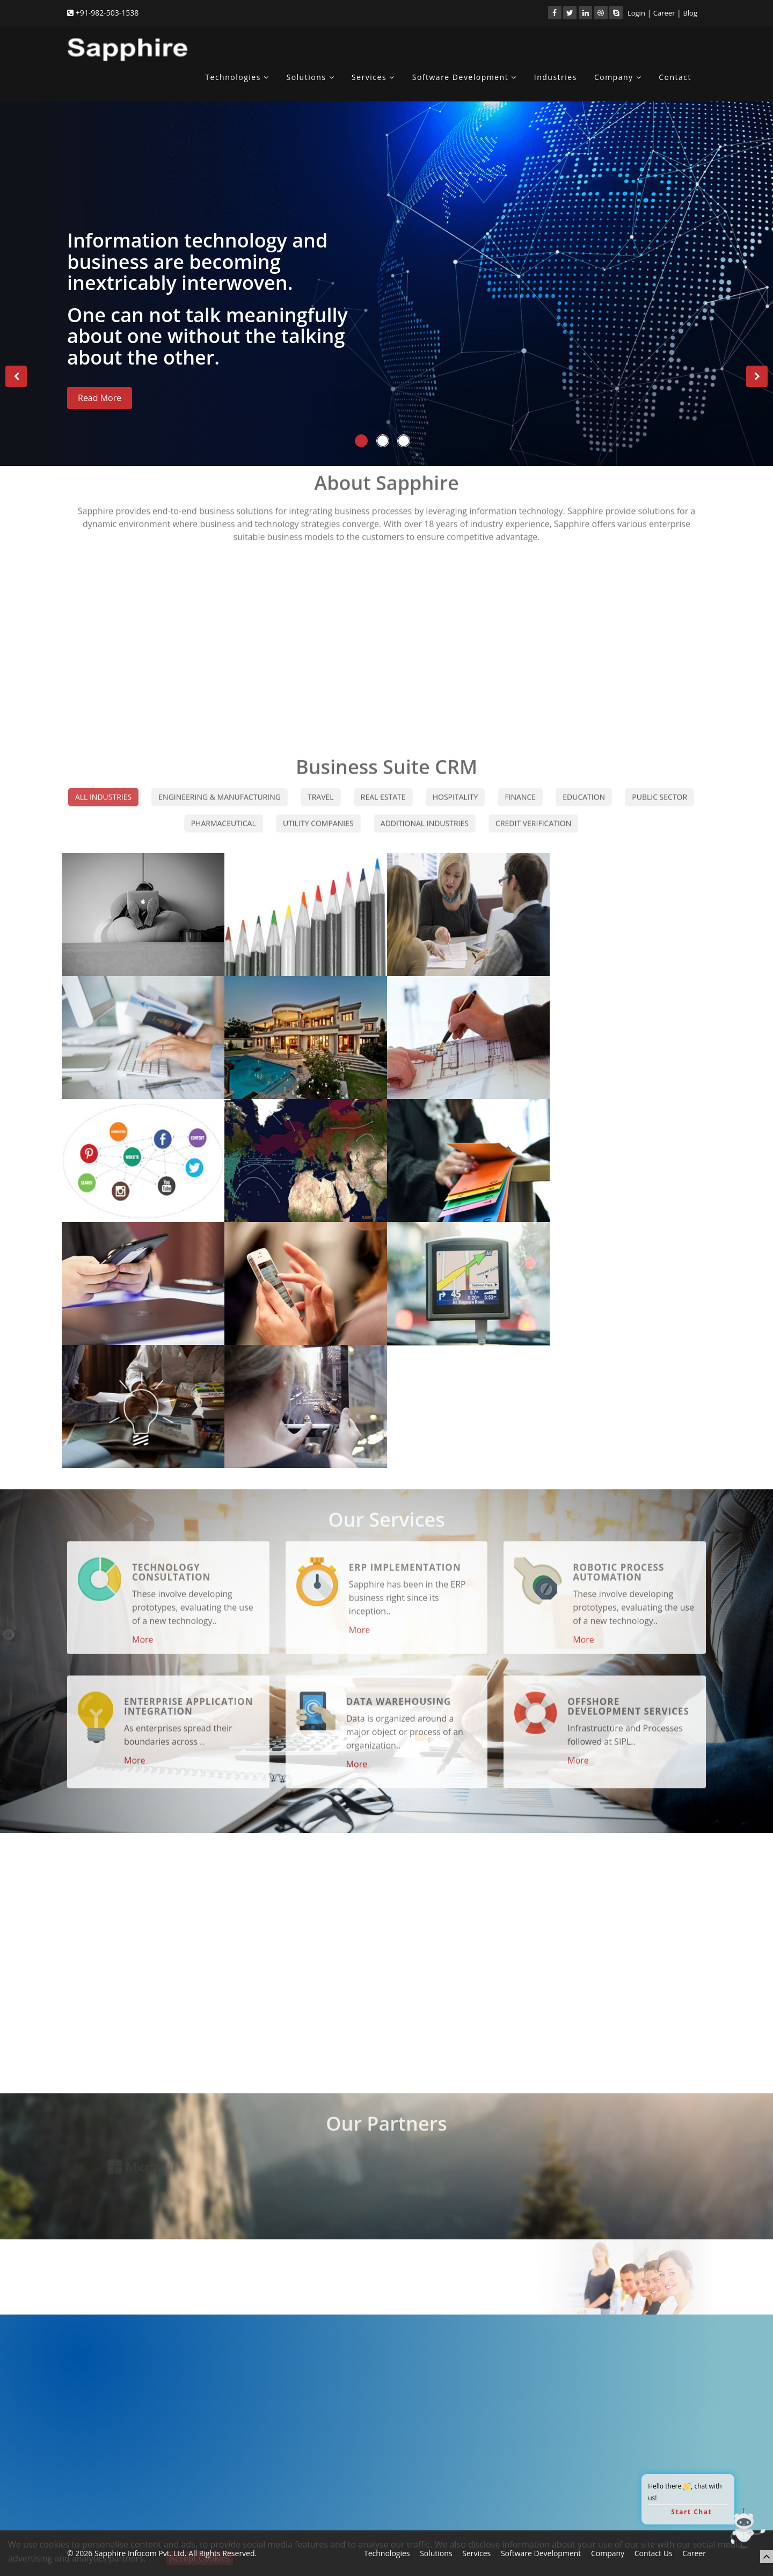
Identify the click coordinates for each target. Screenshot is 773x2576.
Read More (99, 398)
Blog (690, 13)
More (143, 1630)
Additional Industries (425, 815)
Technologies (237, 77)
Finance (520, 788)
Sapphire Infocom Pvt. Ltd (139, 2553)
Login (636, 13)
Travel (321, 788)
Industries (555, 77)
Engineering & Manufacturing (219, 788)
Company (617, 77)
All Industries (103, 788)
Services (373, 77)
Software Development (464, 77)
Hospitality (455, 788)
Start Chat (691, 2511)
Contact (675, 77)
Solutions (310, 77)
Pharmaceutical (223, 815)
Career (664, 13)
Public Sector (659, 788)
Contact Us (654, 2553)
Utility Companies (318, 815)
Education (584, 788)
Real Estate (383, 788)
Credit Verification (533, 815)
